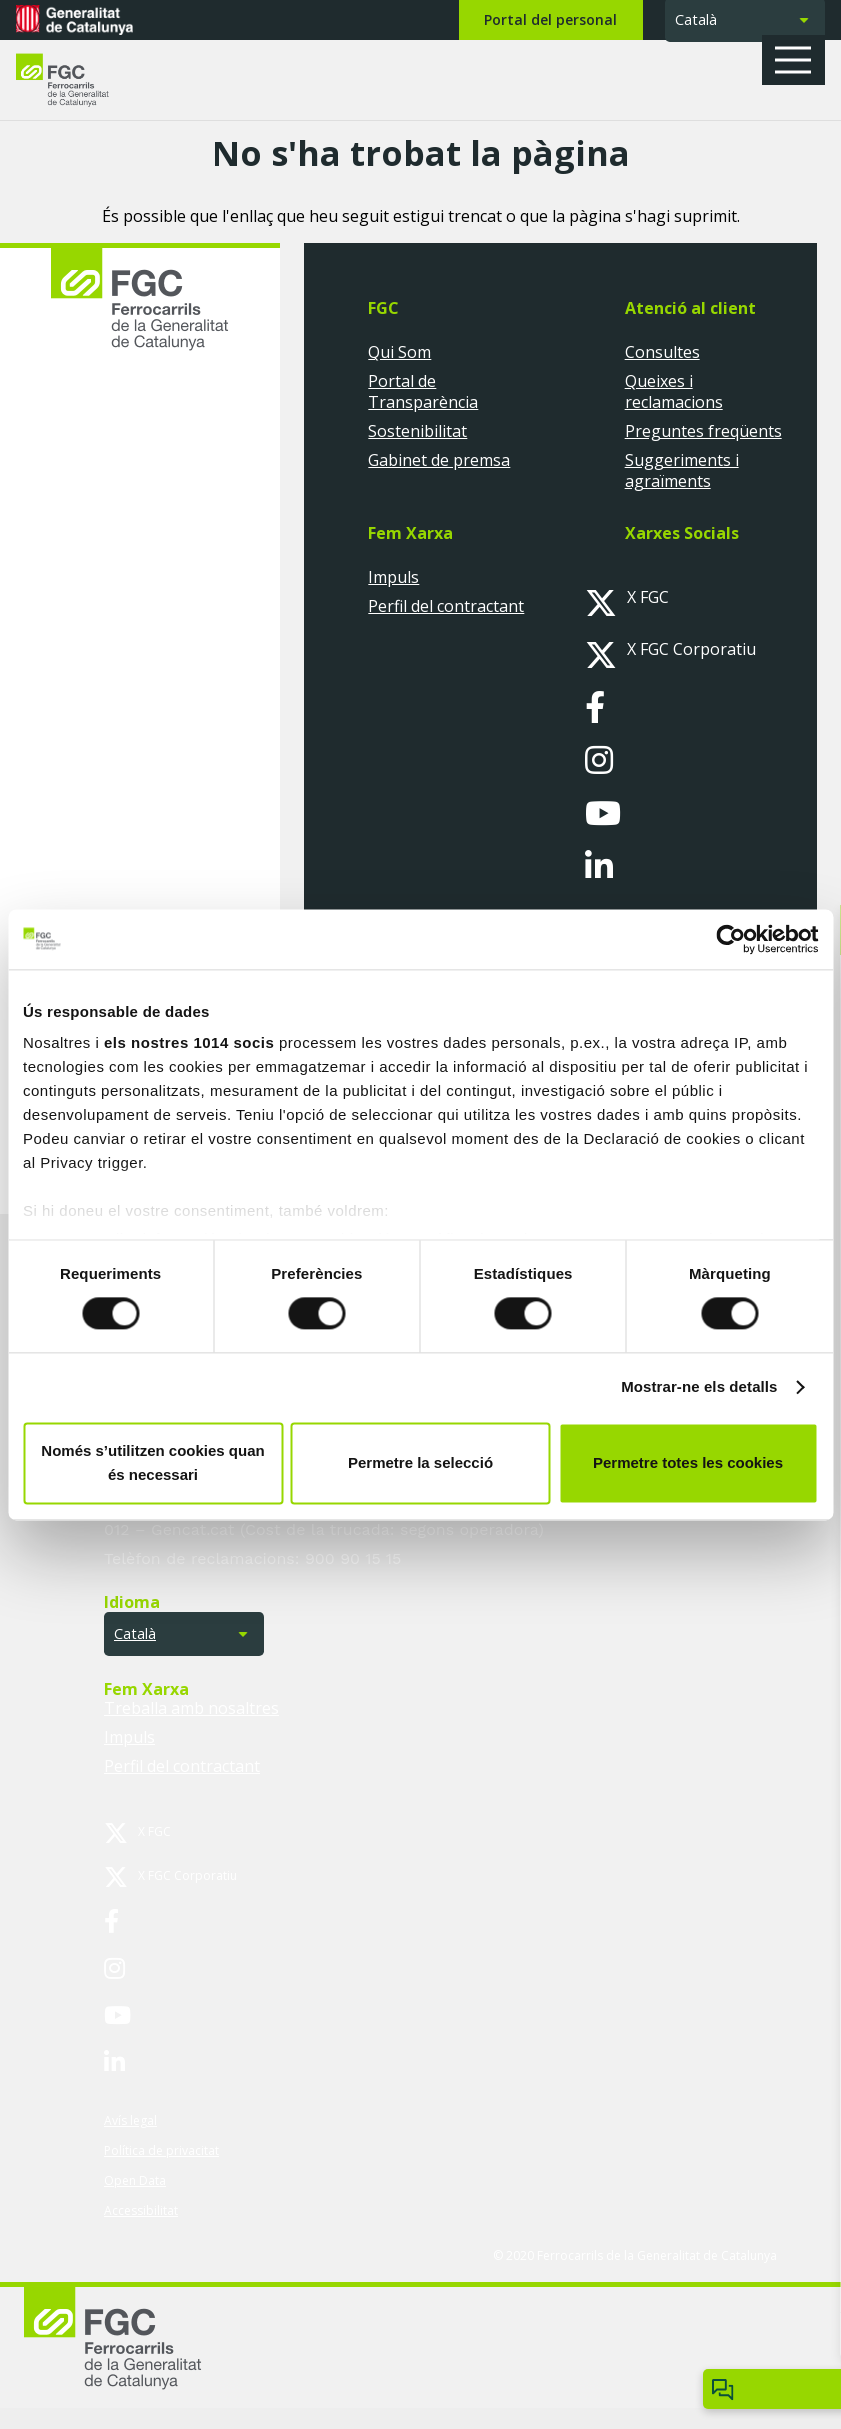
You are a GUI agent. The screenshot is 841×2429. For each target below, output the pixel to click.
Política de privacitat (161, 2150)
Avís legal (130, 2120)
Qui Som (399, 352)
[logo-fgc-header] (80, 80)
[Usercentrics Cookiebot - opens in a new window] (730, 939)
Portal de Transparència (423, 391)
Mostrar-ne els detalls (699, 1387)
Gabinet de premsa (439, 460)
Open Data (135, 2180)
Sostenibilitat (417, 431)
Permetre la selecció (420, 1462)
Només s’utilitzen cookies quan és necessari (152, 1462)
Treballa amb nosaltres (191, 1708)
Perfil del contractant (446, 606)
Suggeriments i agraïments (682, 470)
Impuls (393, 577)
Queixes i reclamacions (674, 391)
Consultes (662, 352)
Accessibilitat (141, 2210)
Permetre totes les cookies (688, 1462)
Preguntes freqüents (703, 431)
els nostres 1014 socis (189, 1042)
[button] (800, 60)
